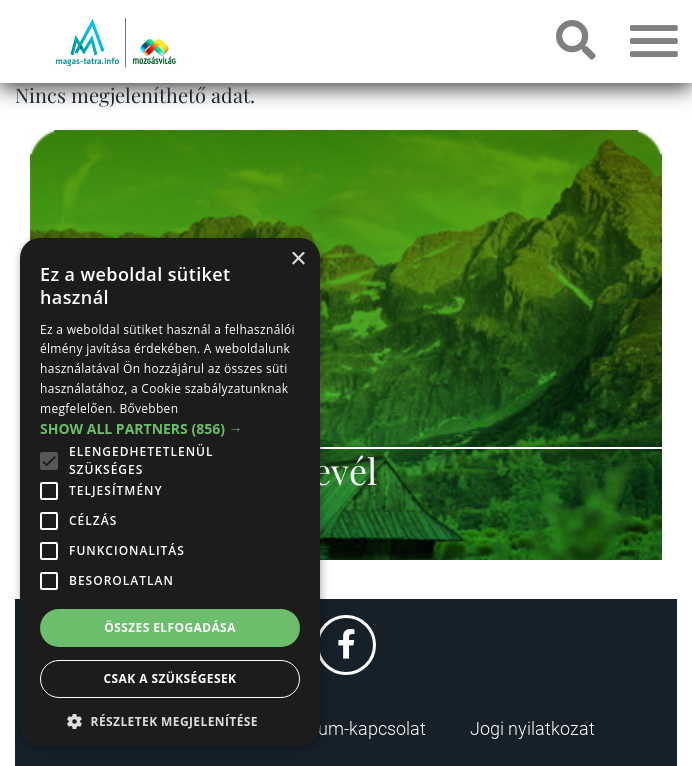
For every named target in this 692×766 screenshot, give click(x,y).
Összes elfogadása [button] (170, 627)
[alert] (170, 492)
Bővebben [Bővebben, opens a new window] (148, 408)
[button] (170, 718)
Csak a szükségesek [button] (170, 678)
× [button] (297, 259)
